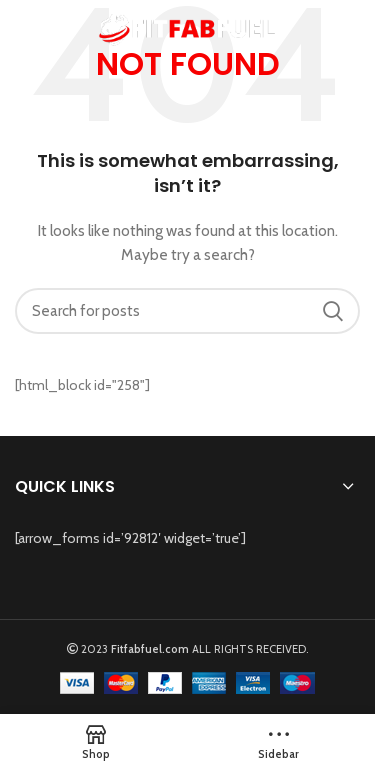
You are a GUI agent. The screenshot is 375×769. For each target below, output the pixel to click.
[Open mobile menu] (23, 30)
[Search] (187, 311)
